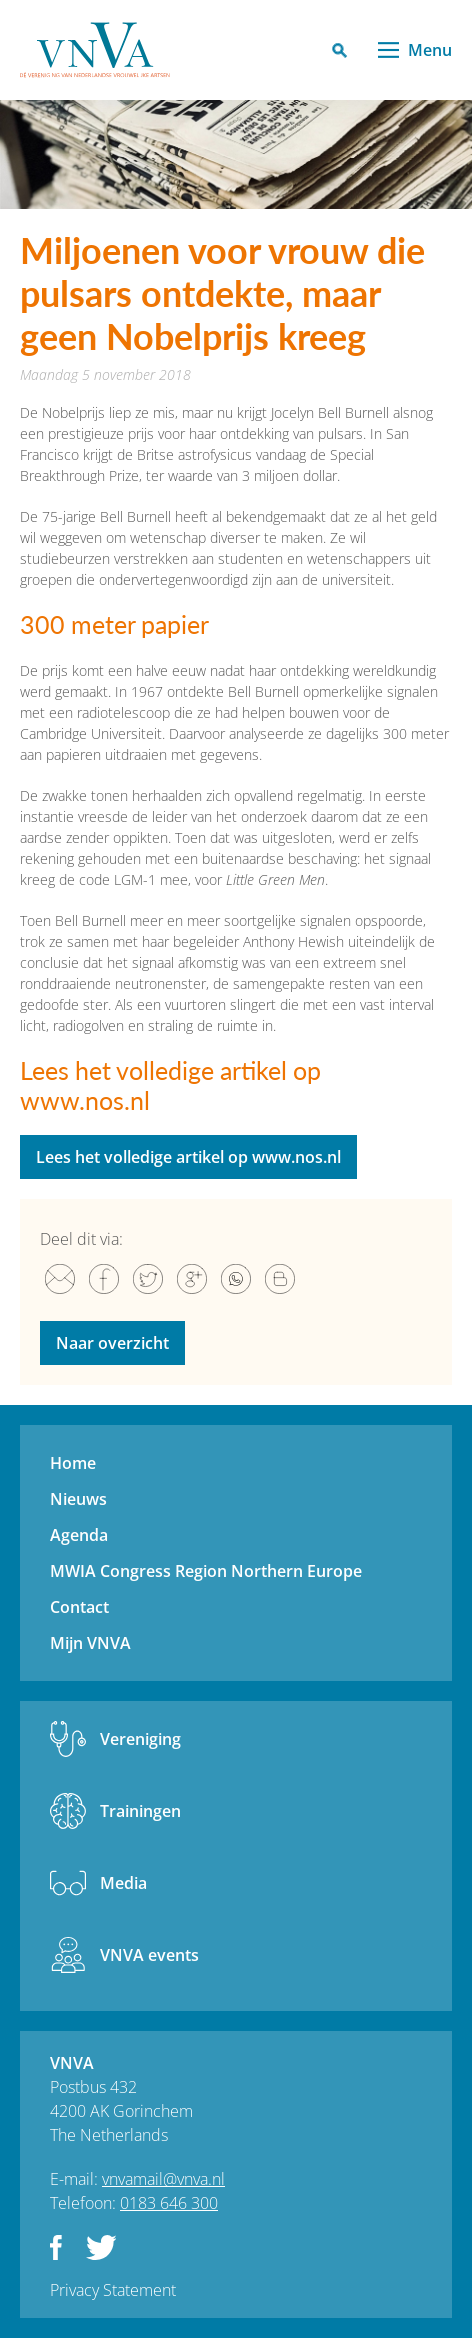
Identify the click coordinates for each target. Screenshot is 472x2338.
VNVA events (149, 1955)
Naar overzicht (112, 1343)
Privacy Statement (113, 2290)
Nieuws (78, 1499)
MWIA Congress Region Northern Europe (206, 1571)
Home (73, 1463)
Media (123, 1883)
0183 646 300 (169, 2203)
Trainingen (140, 1811)
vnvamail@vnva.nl (163, 2179)
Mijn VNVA (90, 1643)
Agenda (79, 1535)
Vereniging (140, 1739)
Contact (79, 1607)
